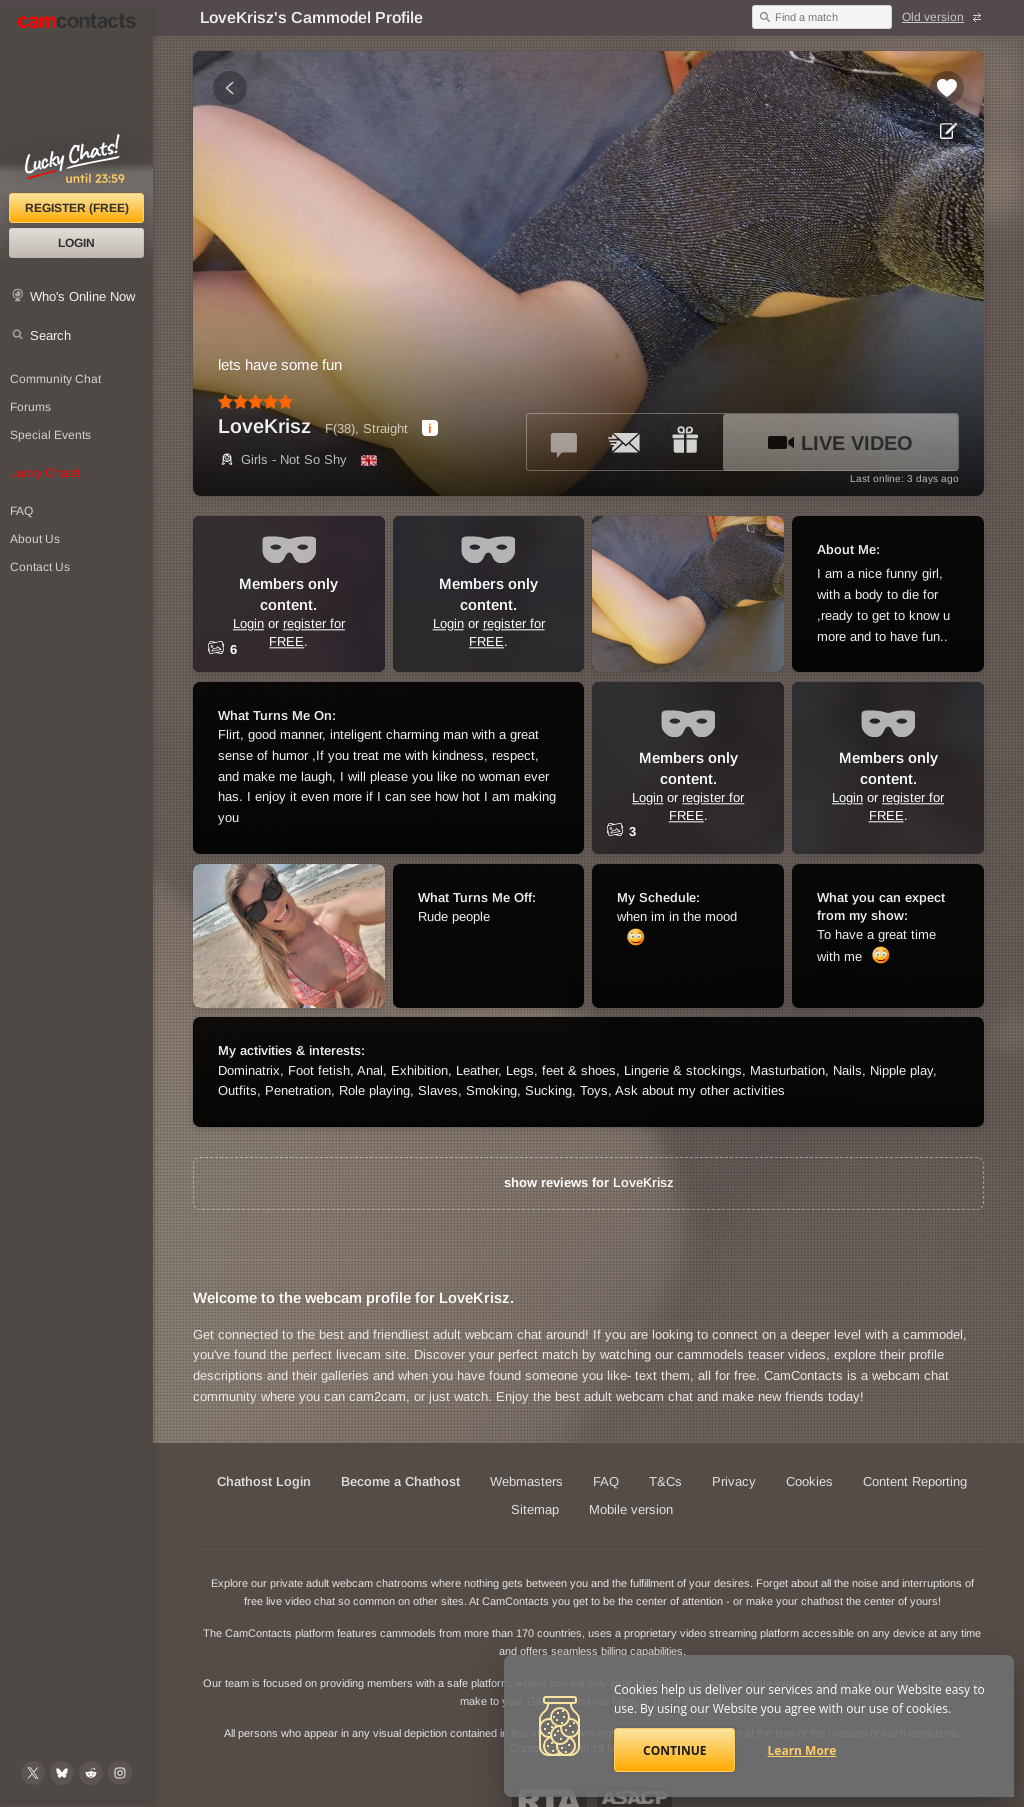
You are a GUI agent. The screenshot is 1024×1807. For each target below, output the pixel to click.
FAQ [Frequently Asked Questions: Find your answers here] (21, 511)
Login (76, 243)
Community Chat (55, 379)
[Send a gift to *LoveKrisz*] (685, 442)
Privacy (734, 1481)
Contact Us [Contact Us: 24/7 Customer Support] (40, 567)
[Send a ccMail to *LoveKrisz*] (625, 442)
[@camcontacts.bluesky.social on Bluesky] (62, 1773)
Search (50, 335)
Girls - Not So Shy (282, 459)
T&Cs (665, 1481)
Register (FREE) (77, 208)
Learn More (802, 1750)
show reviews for (589, 1182)
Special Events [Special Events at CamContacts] (50, 435)
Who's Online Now (82, 296)
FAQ (606, 1481)
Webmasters (526, 1481)
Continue (674, 1750)
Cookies (809, 1481)
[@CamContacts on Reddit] (91, 1773)
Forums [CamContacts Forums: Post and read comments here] (30, 407)
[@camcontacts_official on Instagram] (120, 1773)
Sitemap (535, 1509)
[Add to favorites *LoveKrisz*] (947, 88)
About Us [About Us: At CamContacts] (35, 539)
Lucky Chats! (45, 473)
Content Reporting (915, 1481)
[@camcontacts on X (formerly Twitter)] (33, 1773)
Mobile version (631, 1509)
